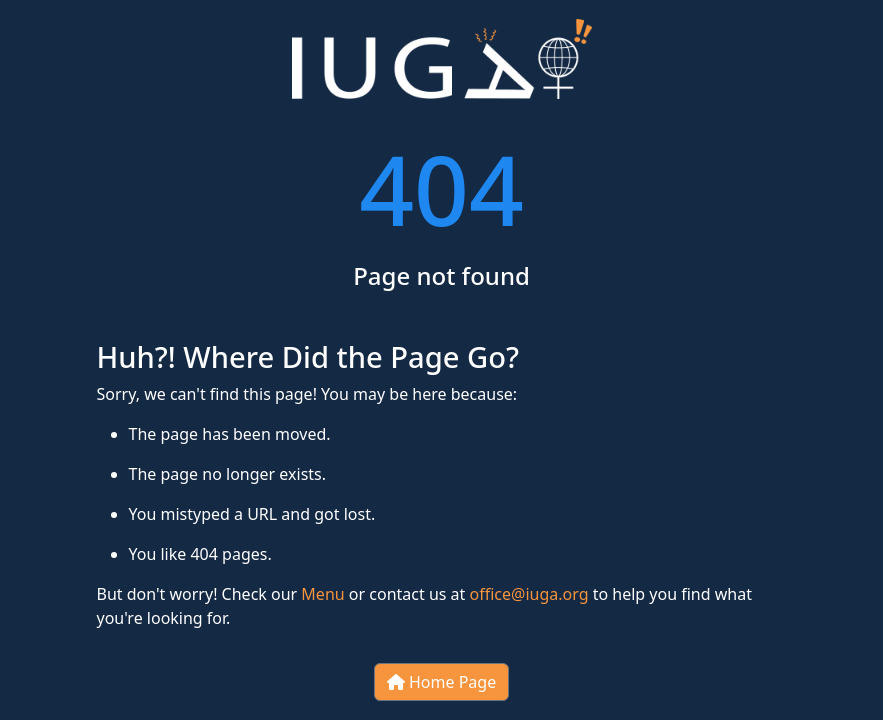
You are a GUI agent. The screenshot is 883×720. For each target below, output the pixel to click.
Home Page (441, 682)
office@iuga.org (529, 594)
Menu (322, 594)
